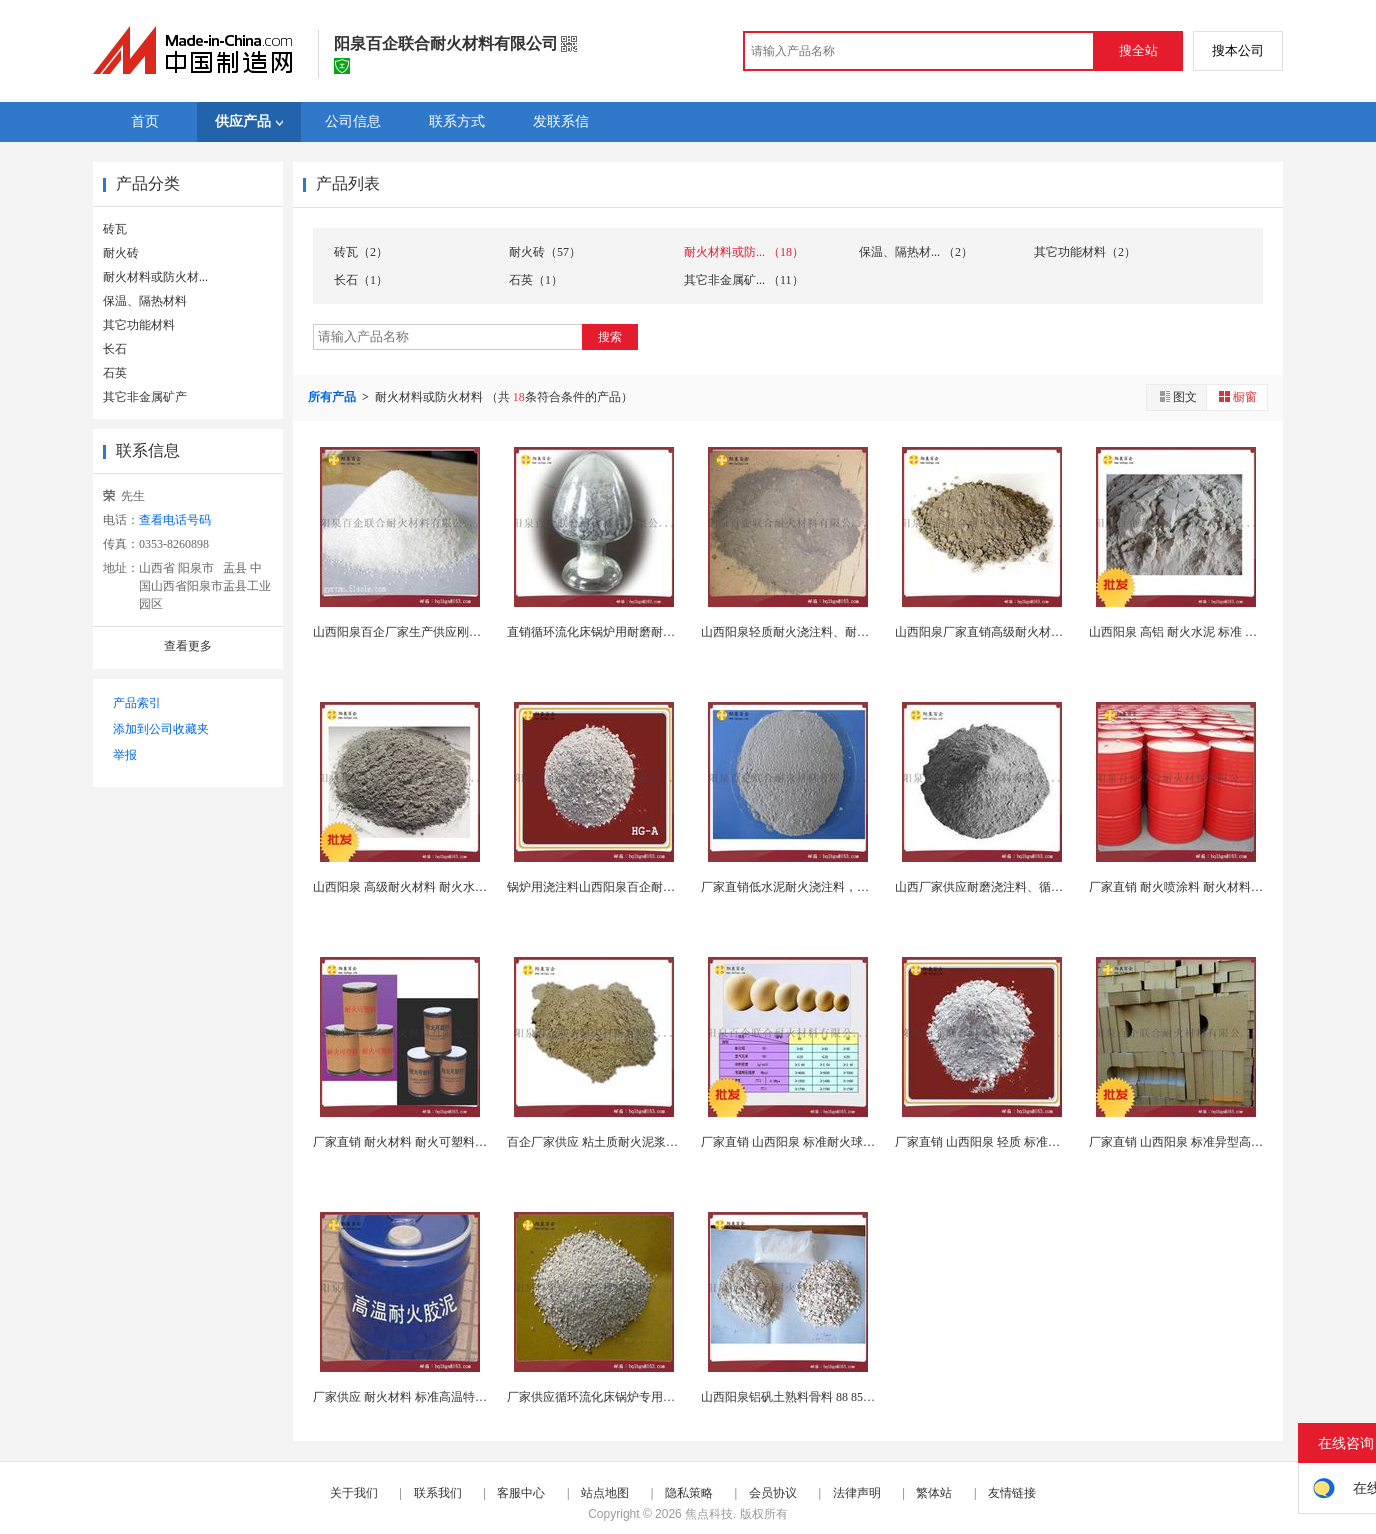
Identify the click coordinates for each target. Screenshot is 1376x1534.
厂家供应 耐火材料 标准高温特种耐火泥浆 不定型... (448, 1397)
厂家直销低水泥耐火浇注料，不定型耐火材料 (821, 887)
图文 (1177, 396)
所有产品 (333, 397)
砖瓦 (115, 229)
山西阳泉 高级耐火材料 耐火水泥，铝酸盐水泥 (436, 887)
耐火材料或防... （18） (744, 252)
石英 (115, 373)
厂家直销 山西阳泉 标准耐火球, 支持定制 (809, 1142)
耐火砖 (121, 253)
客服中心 (521, 1493)
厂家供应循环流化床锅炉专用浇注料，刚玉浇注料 (639, 1397)
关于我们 (354, 1493)
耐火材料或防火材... (155, 277)
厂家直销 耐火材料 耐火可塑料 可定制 (413, 1142)
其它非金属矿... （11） (744, 280)
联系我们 (438, 1493)
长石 (115, 349)
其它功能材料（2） (1085, 252)
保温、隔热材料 (145, 301)
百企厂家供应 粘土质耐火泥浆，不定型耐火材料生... (645, 1142)
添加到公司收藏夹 (161, 729)
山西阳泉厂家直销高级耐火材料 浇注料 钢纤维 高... (1030, 632)
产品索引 (137, 703)
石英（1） (536, 280)
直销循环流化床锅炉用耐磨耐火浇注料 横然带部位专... (651, 632)
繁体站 (934, 1493)
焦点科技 (709, 1514)
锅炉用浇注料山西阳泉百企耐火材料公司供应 (627, 887)
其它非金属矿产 (145, 397)
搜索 (610, 337)
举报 (125, 755)
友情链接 (1012, 1493)
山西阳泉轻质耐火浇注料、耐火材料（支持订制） (833, 632)
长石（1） (361, 280)
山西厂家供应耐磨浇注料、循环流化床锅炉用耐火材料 (1039, 887)
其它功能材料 (139, 325)
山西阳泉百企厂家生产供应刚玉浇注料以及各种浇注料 (457, 632)
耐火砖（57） (545, 252)
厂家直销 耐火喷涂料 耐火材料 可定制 (1189, 887)
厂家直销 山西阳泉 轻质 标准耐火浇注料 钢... (1013, 1142)
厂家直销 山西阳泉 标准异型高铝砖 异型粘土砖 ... (1219, 1142)
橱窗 (1237, 396)
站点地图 (605, 1493)
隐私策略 (689, 1493)
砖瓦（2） (361, 252)
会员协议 (773, 1493)
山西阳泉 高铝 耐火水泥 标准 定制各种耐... (1201, 632)
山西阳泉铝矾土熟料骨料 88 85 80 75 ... (803, 1397)
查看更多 (188, 646)
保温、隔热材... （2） (916, 252)
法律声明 (857, 1493)
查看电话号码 (175, 520)
